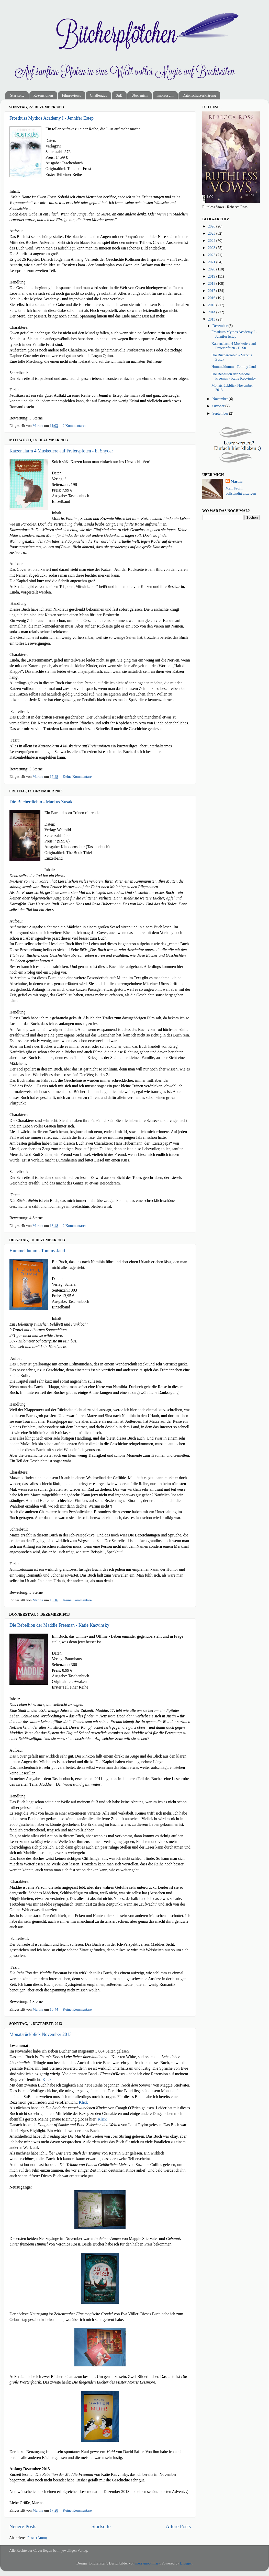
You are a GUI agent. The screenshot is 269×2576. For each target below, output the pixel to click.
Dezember (220, 326)
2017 (212, 291)
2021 (212, 262)
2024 (212, 240)
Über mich (139, 95)
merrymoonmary (147, 2563)
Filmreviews (71, 95)
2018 (212, 283)
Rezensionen (43, 95)
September (220, 413)
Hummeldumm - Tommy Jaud (37, 1250)
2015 (212, 305)
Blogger (186, 2563)
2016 (212, 298)
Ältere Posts (178, 2526)
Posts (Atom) (37, 2538)
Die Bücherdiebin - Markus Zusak (40, 801)
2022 (212, 255)
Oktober (219, 406)
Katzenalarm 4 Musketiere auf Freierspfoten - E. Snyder (61, 450)
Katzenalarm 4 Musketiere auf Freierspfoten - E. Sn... (233, 345)
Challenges (98, 95)
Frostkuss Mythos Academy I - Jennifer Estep (51, 118)
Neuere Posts (22, 2526)
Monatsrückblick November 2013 (40, 2034)
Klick (46, 2079)
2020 (212, 269)
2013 (212, 319)
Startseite (17, 95)
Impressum (165, 95)
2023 (212, 248)
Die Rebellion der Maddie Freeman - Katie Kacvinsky (59, 1625)
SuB (119, 95)
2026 (212, 226)
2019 (212, 276)
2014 (212, 312)
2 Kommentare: (75, 426)
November (220, 399)
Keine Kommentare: (78, 776)
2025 (212, 233)
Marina (236, 481)
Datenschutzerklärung (199, 95)
